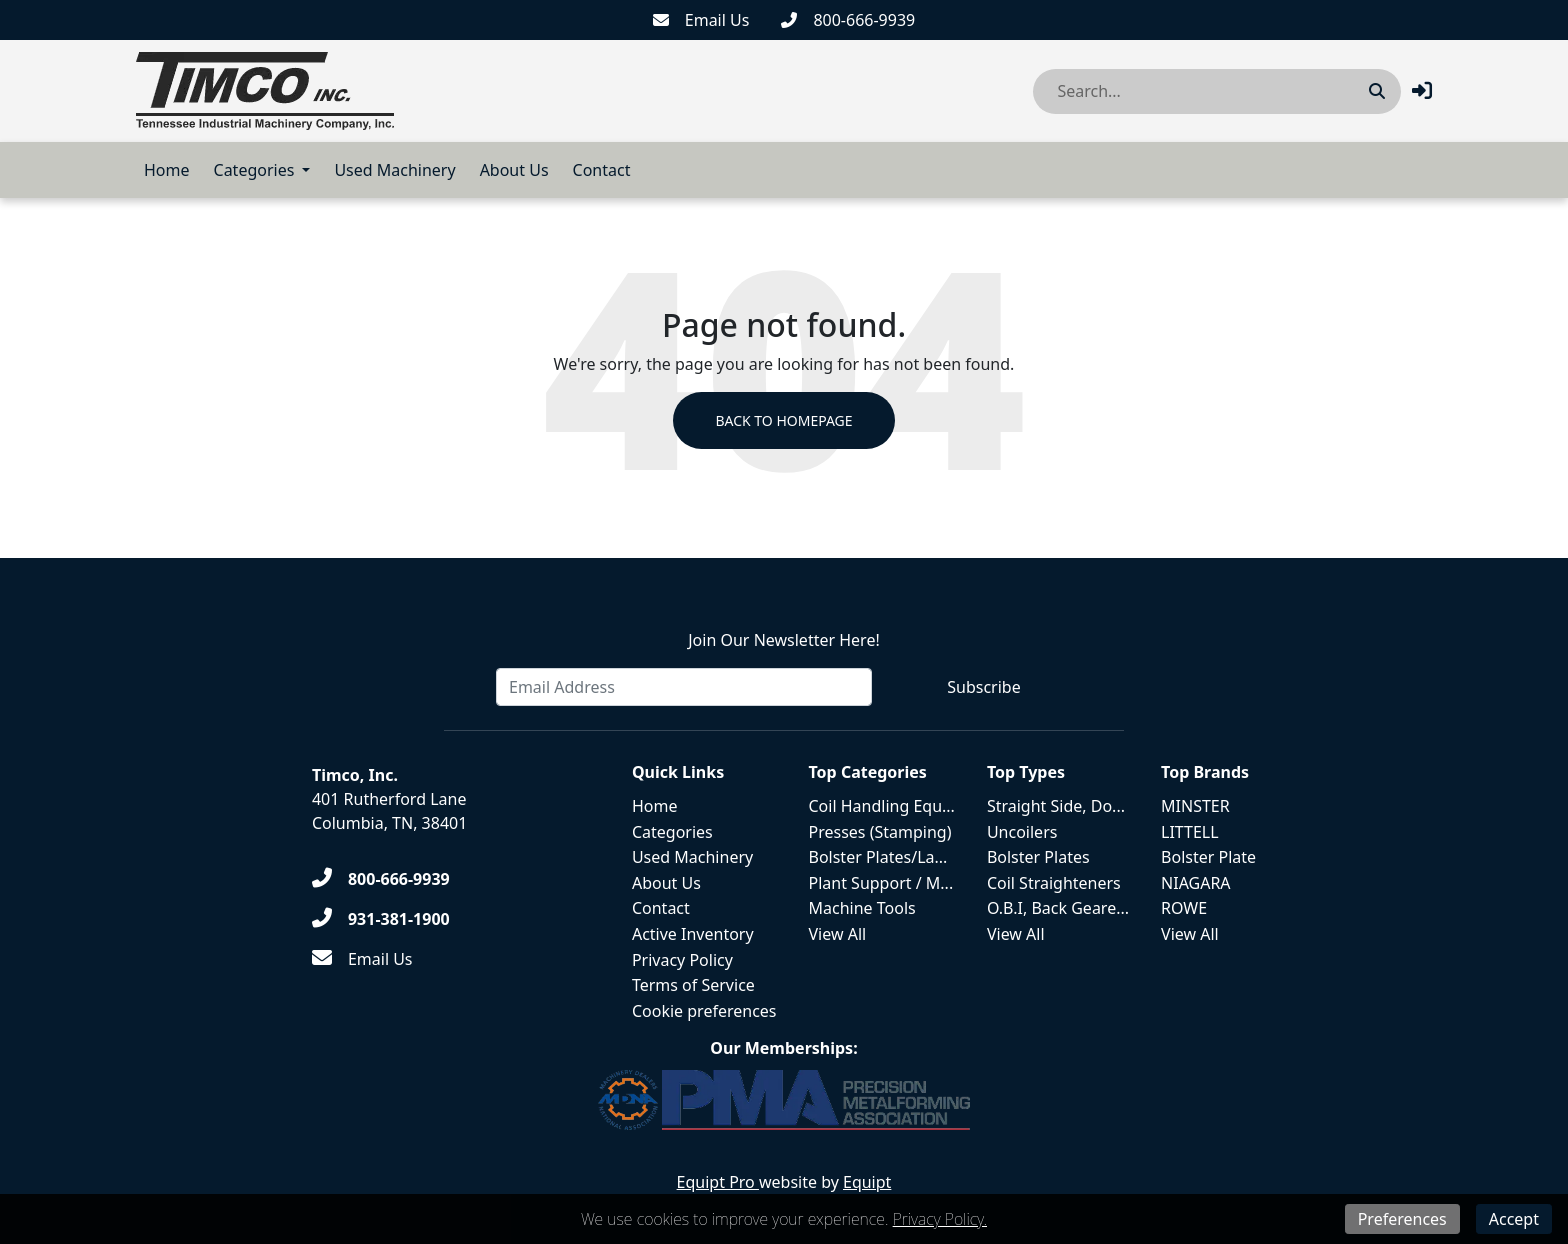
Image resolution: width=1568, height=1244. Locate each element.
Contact (602, 170)
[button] (1422, 90)
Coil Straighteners (1054, 883)
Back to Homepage (783, 420)
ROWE (1184, 908)
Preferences (1402, 1219)
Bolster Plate (1208, 857)
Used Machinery (394, 170)
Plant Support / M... (881, 883)
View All (838, 934)
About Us (514, 170)
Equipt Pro (718, 1182)
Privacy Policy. (940, 1219)
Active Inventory (693, 934)
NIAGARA (1196, 883)
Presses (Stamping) (880, 832)
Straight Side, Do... (1056, 806)
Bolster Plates (1038, 857)
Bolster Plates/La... (878, 857)
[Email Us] (701, 20)
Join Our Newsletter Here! (783, 640)
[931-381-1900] (381, 919)
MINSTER (1195, 806)
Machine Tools (862, 908)
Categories (254, 170)
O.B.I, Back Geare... (1058, 908)
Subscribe (983, 687)
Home (167, 170)
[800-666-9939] (848, 20)
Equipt (867, 1182)
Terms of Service (693, 985)
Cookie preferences (704, 1011)
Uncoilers (1022, 832)
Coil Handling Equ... (882, 806)
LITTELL (1190, 832)
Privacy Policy (682, 960)
